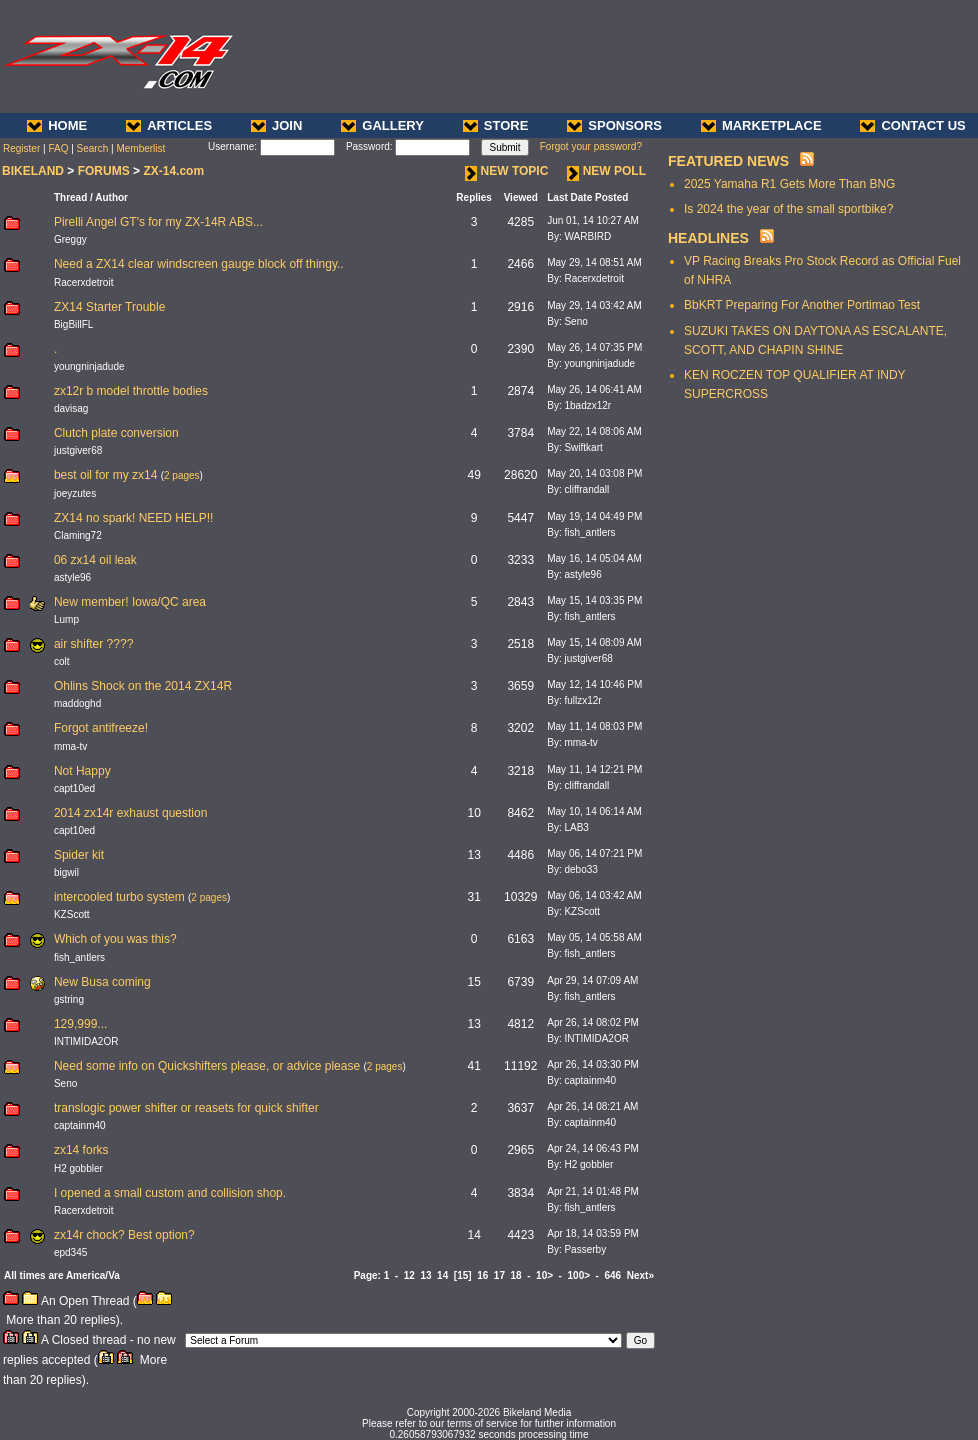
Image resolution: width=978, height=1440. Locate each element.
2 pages (182, 475)
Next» (640, 1275)
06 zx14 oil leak (95, 560)
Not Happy (82, 771)
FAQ (58, 148)
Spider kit (79, 855)
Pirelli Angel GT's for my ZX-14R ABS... (158, 222)
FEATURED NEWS (728, 161)
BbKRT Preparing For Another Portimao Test (802, 305)
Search (93, 148)
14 (442, 1275)
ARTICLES (169, 125)
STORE (496, 125)
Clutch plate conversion (116, 433)
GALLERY (382, 125)
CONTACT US (912, 125)
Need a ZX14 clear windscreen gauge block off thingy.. (199, 264)
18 (516, 1275)
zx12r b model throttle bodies (131, 391)
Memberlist (140, 148)
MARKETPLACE (761, 125)
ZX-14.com (173, 171)
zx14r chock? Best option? (124, 1235)
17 (499, 1275)
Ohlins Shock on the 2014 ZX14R (143, 686)
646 (613, 1275)
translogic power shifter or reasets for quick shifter (186, 1108)
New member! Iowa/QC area (130, 602)
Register (21, 148)
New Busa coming (102, 982)
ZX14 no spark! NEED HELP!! (133, 518)
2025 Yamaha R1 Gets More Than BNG (789, 184)
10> (544, 1275)
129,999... (80, 1024)
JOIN (276, 125)
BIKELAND (33, 171)
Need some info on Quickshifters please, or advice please (207, 1066)
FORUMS (104, 171)
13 (425, 1275)
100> (579, 1275)
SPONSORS (614, 125)
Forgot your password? (591, 146)
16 (482, 1275)
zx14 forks (81, 1150)
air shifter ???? (93, 644)
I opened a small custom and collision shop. (170, 1193)
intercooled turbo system (119, 897)
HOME (57, 125)
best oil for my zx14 (105, 475)
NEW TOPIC (507, 171)
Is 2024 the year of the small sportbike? (788, 209)
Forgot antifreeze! (101, 728)
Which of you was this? (115, 939)
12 (409, 1275)
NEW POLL (606, 171)
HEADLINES (708, 238)
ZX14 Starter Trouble (109, 307)
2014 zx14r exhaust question (130, 813)
